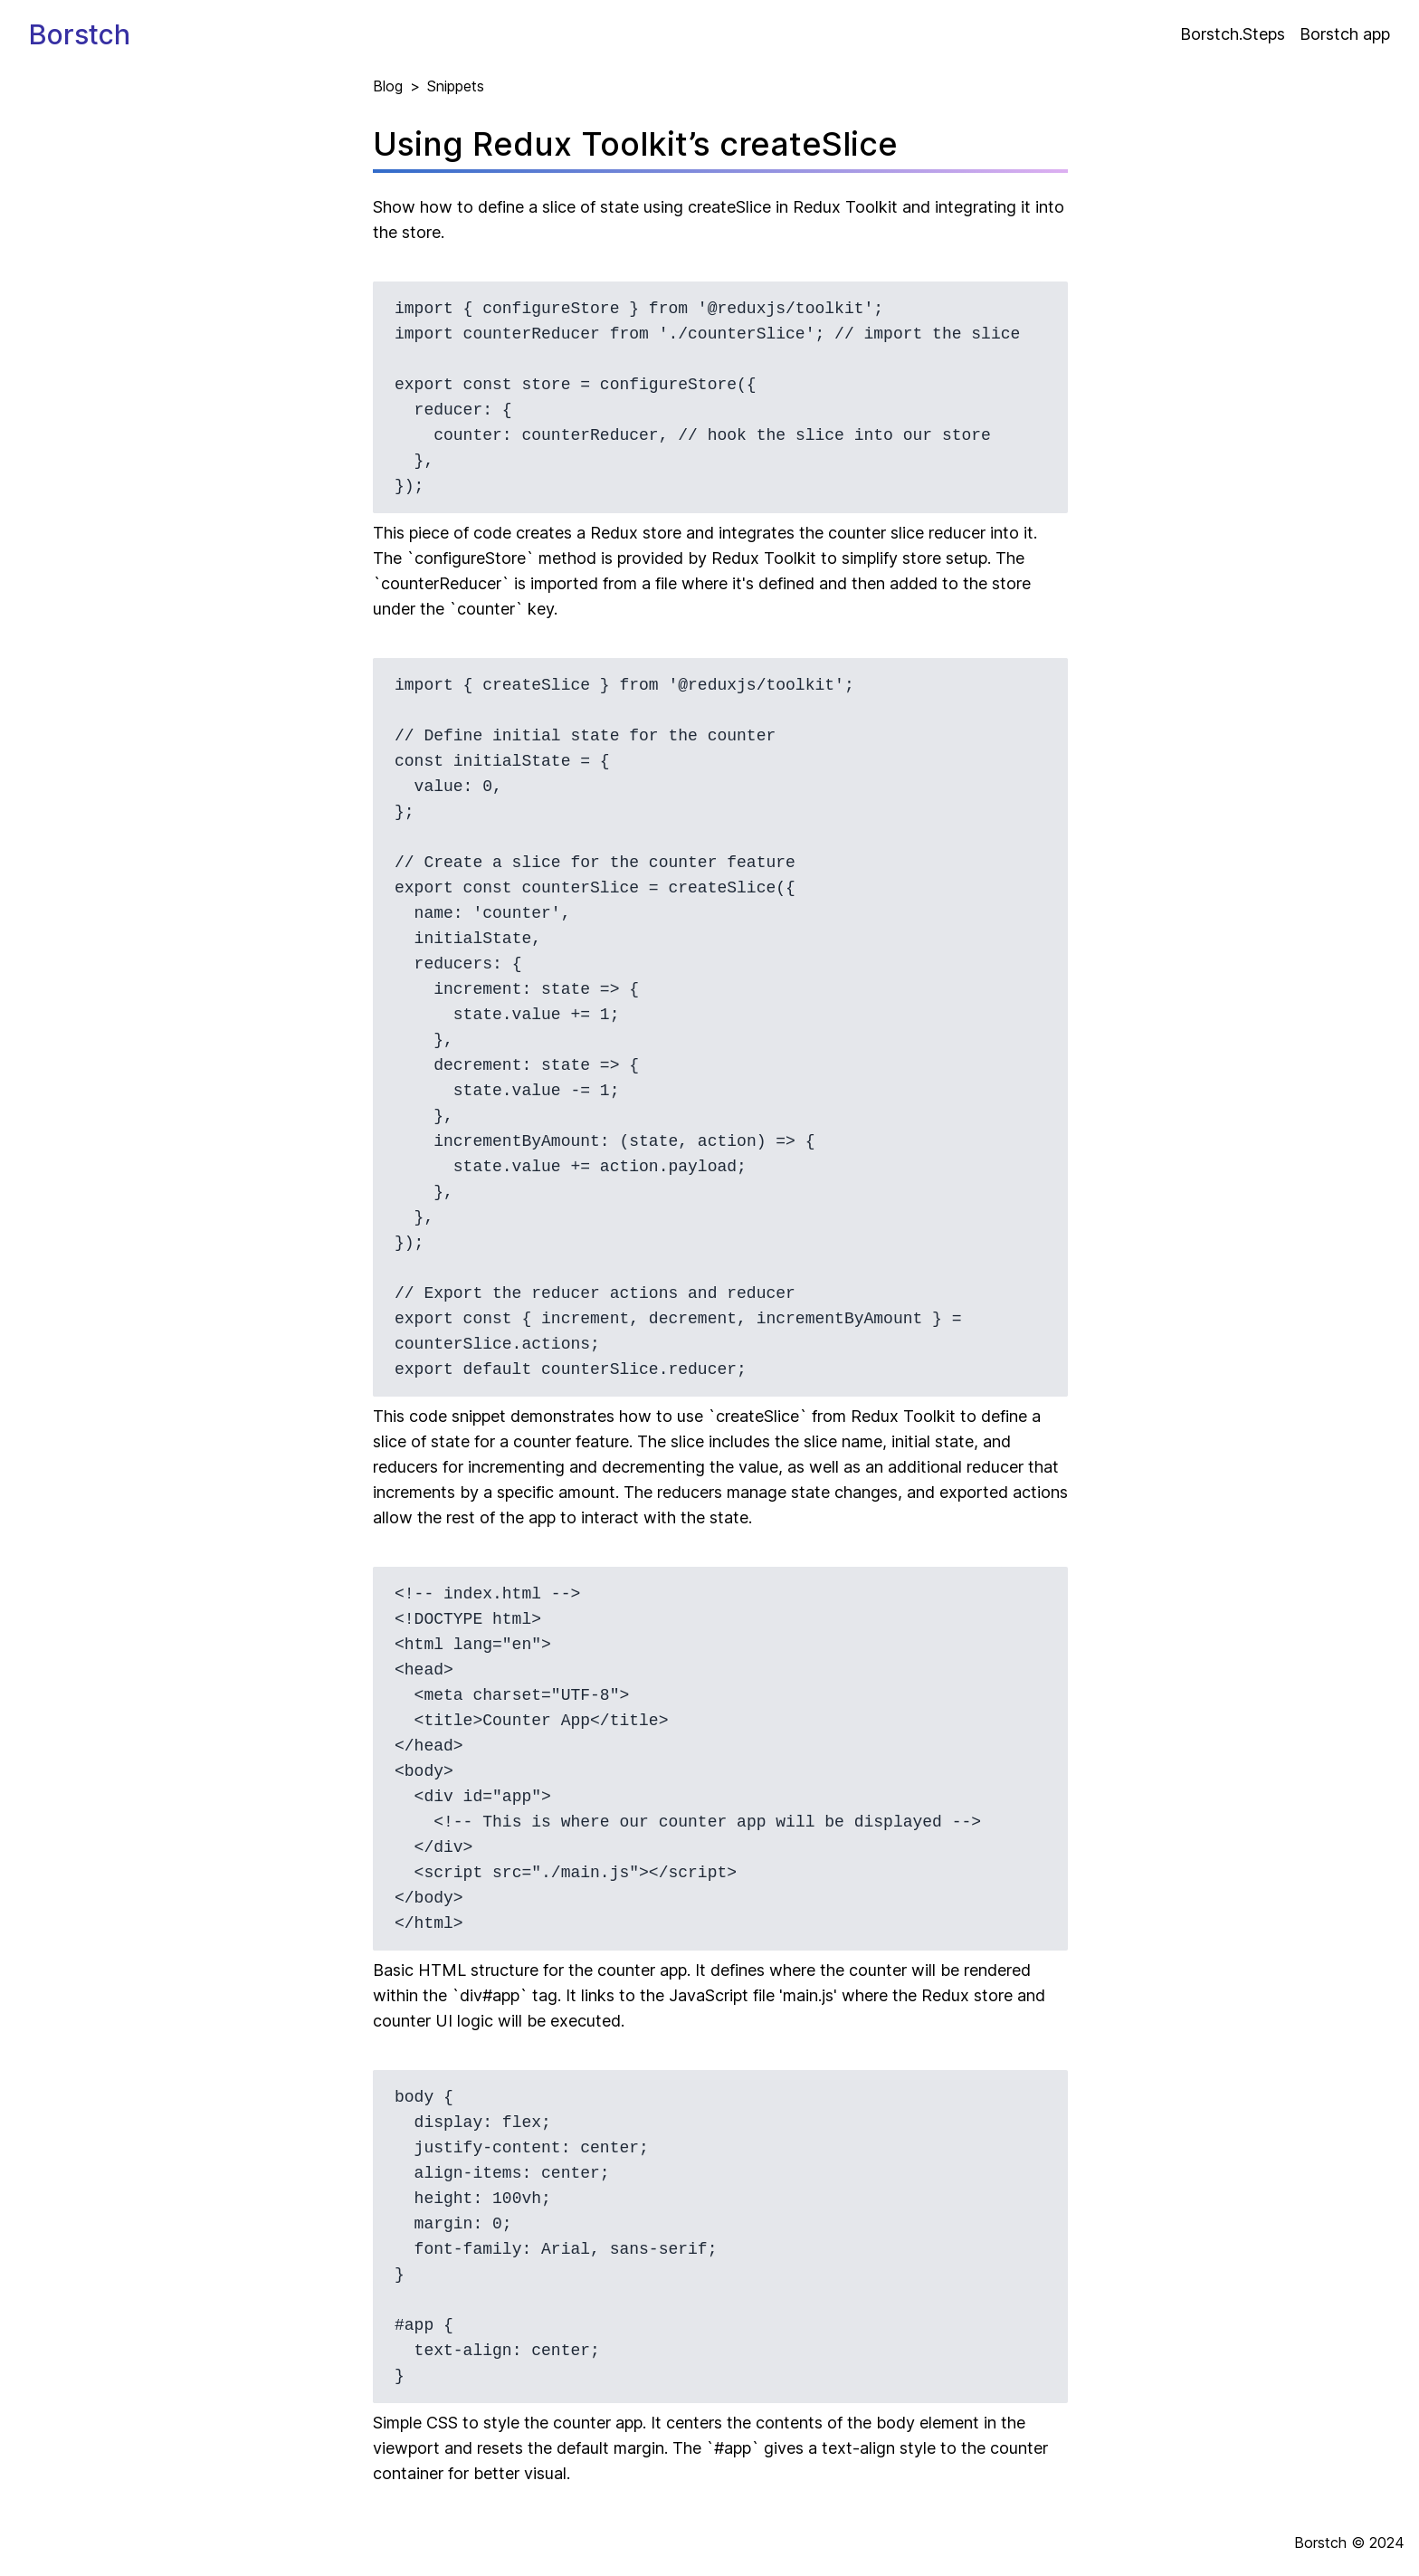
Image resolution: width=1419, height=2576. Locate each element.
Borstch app (1345, 33)
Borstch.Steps (1232, 33)
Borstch (79, 34)
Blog (388, 86)
